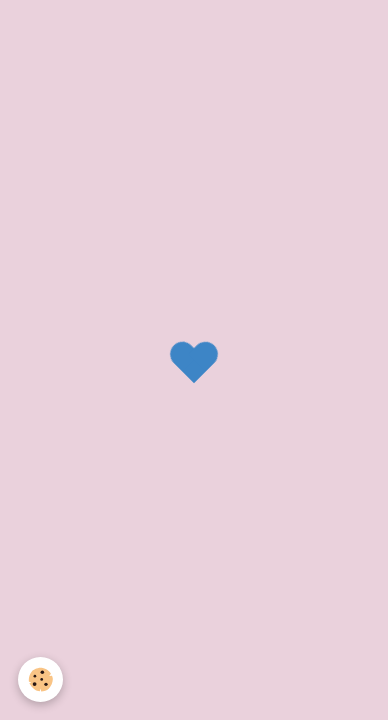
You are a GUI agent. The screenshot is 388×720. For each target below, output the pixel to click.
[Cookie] (40, 679)
